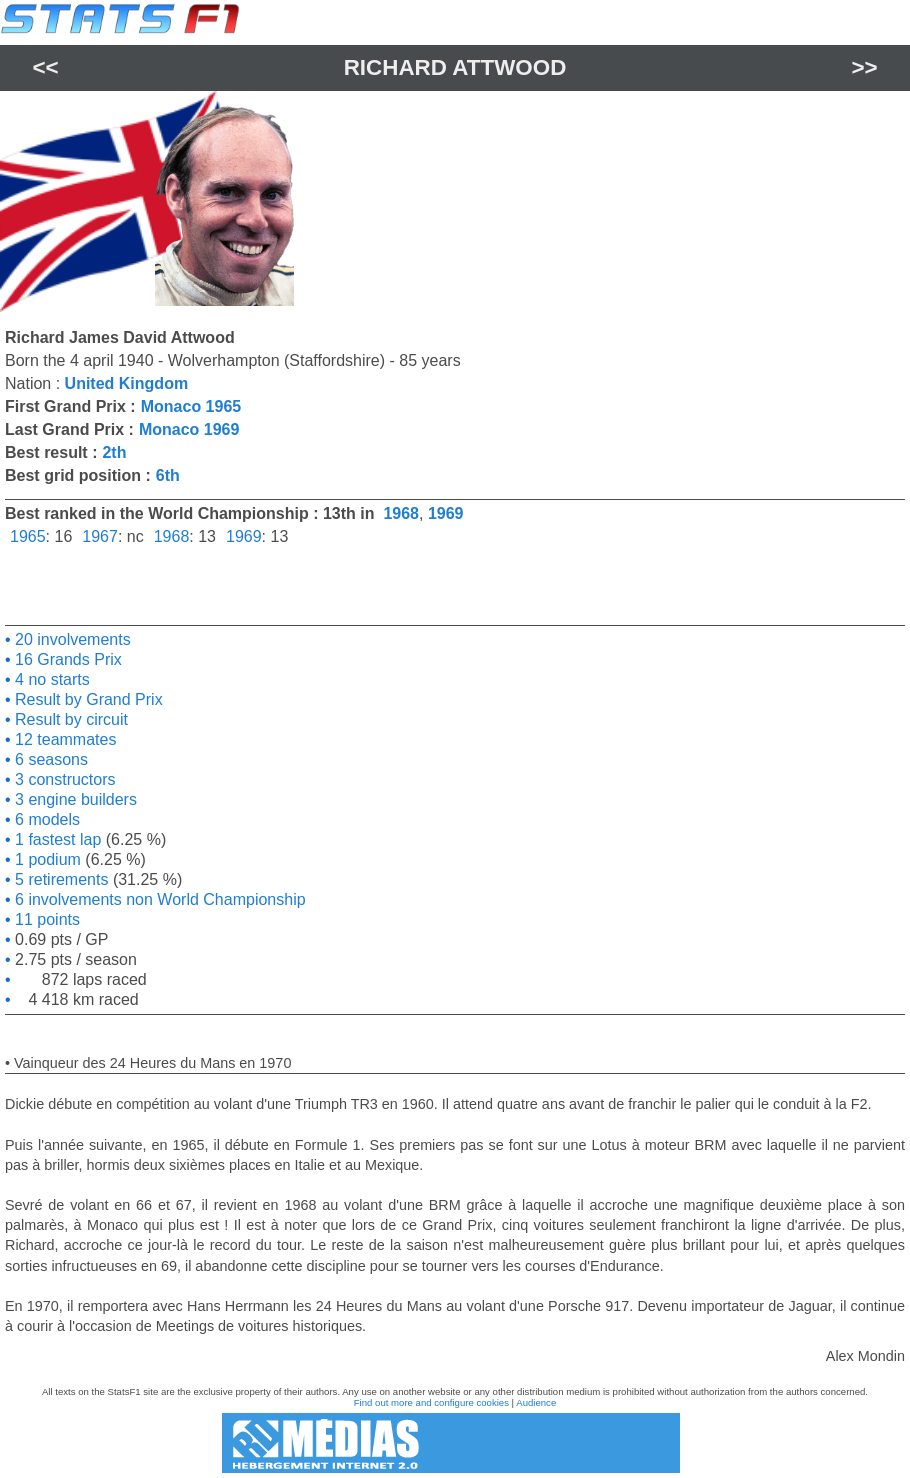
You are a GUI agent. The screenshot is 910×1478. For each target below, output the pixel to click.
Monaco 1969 (189, 429)
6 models (45, 819)
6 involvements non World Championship (158, 899)
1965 (28, 536)
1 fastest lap (56, 839)
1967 (100, 536)
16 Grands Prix (66, 659)
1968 (401, 513)
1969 (446, 513)
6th (168, 475)
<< (45, 67)
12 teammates (64, 739)
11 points (45, 919)
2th (114, 452)
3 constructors (63, 779)
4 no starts (50, 679)
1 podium (46, 859)
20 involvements (71, 639)
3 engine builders (74, 799)
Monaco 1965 (191, 406)
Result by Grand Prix (87, 699)
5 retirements (60, 879)
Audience (536, 1402)
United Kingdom (127, 383)
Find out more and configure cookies (431, 1402)
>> (864, 67)
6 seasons (49, 759)
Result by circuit (69, 719)
